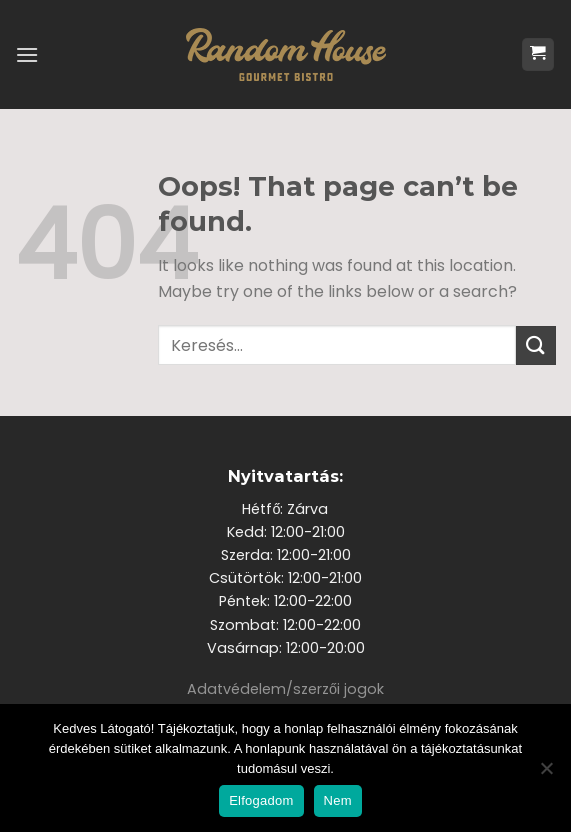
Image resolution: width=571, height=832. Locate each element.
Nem (338, 800)
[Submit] (536, 345)
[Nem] (546, 774)
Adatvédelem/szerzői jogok (285, 689)
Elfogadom (261, 800)
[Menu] (27, 54)
